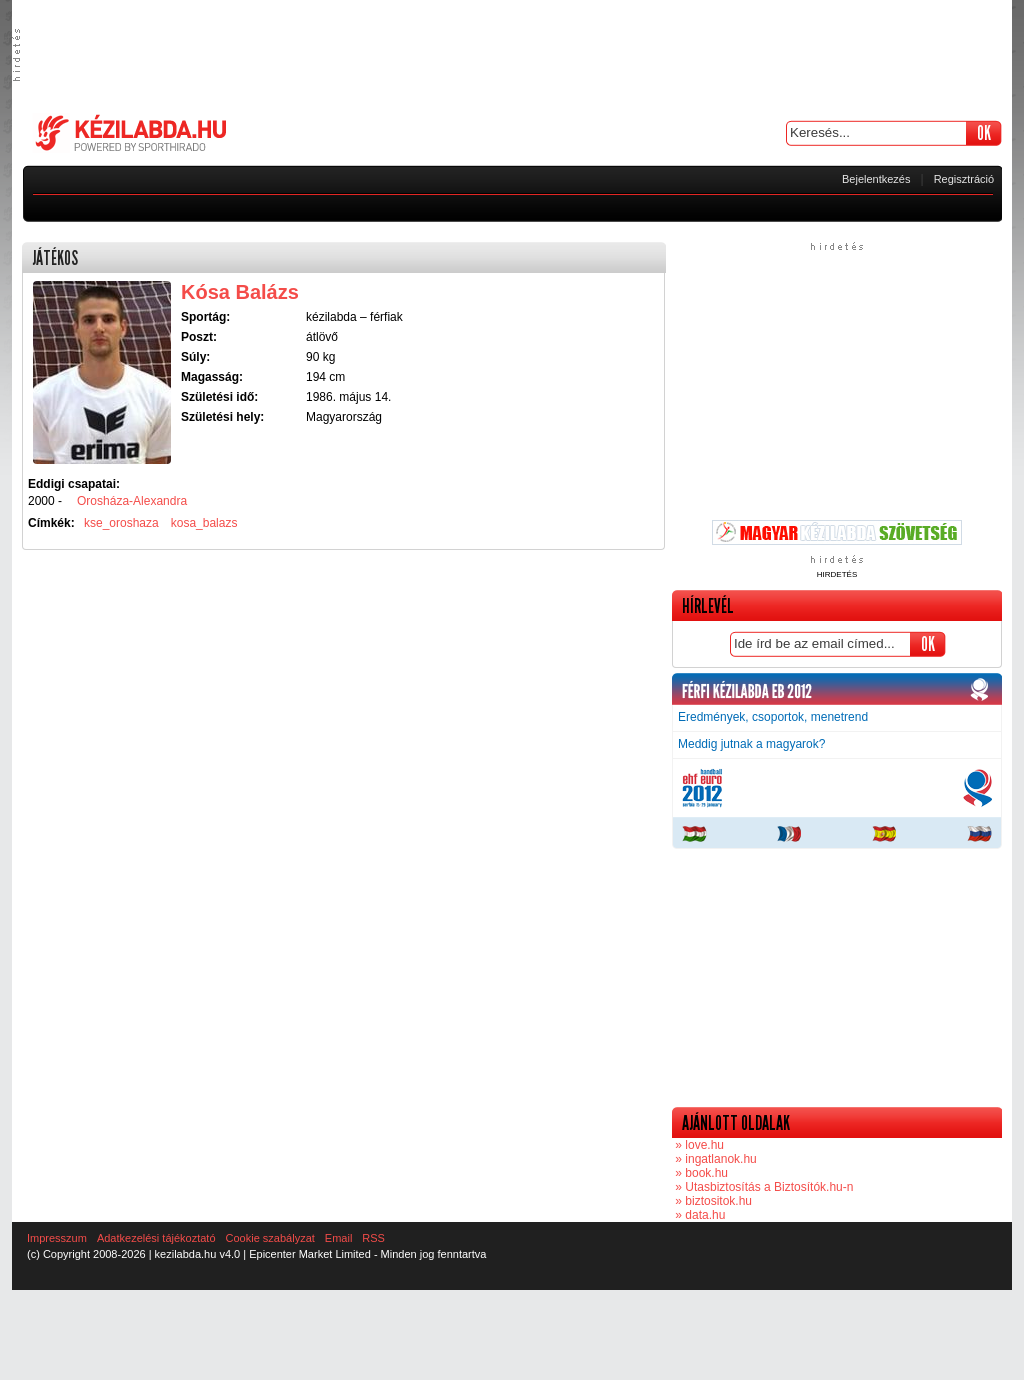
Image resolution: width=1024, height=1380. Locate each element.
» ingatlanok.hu (714, 1159)
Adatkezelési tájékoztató (156, 1238)
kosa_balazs (204, 523)
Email (339, 1238)
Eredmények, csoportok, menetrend (773, 717)
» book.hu (700, 1173)
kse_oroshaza (121, 523)
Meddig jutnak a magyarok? (751, 744)
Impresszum (57, 1238)
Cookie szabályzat (270, 1238)
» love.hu (698, 1145)
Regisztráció (964, 179)
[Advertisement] (512, 55)
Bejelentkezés (876, 179)
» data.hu (698, 1215)
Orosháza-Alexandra (132, 501)
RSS (373, 1238)
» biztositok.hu (712, 1201)
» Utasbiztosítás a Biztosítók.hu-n (762, 1187)
